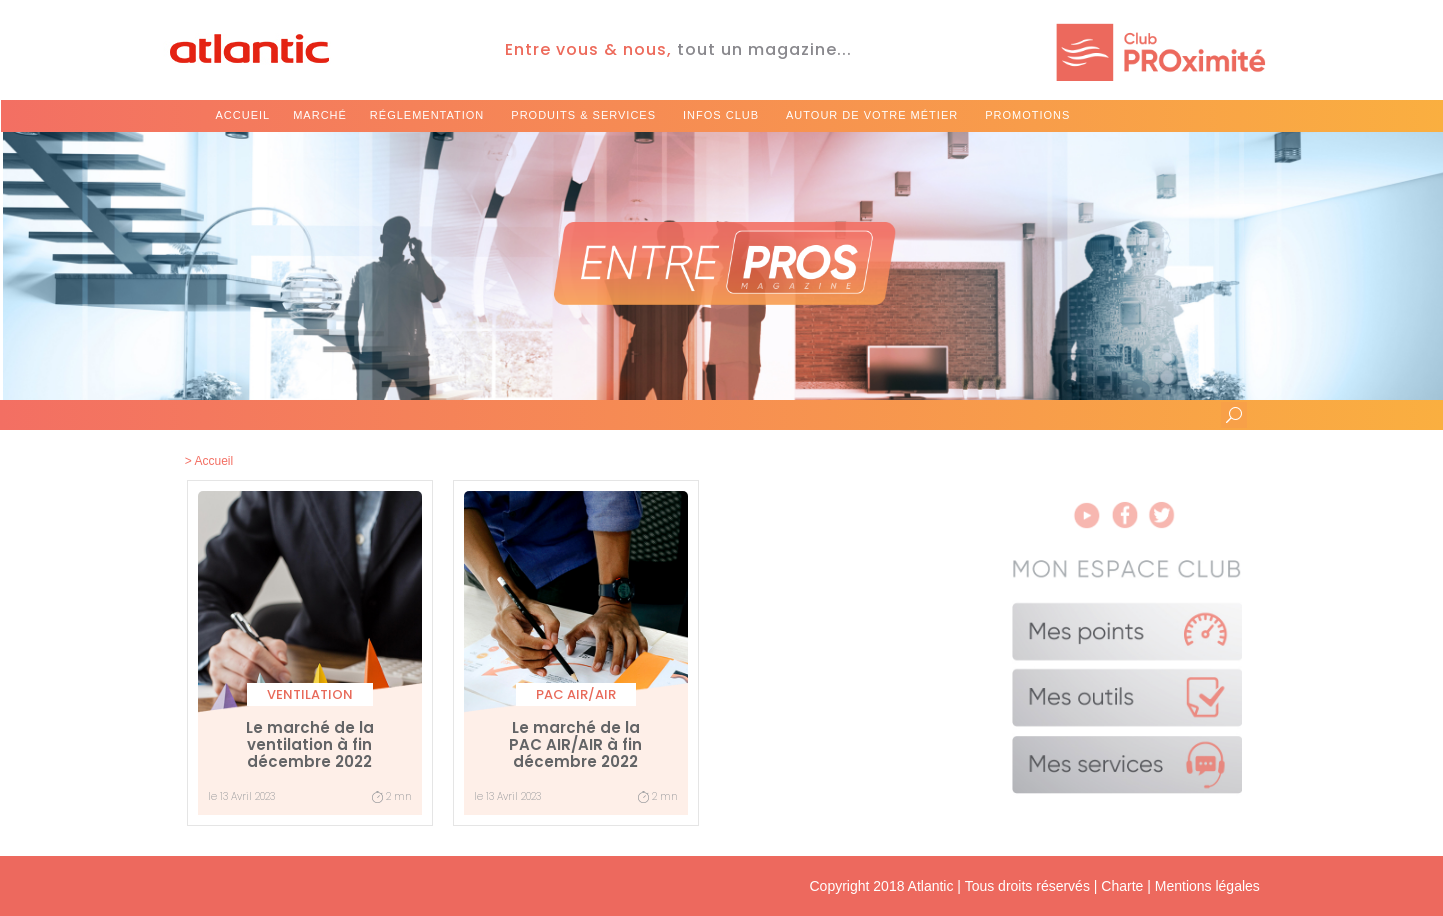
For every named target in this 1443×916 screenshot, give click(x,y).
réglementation (427, 115)
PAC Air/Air (576, 694)
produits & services (583, 115)
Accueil (243, 115)
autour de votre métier (872, 115)
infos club (721, 115)
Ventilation (310, 694)
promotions (1027, 115)
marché (320, 115)
